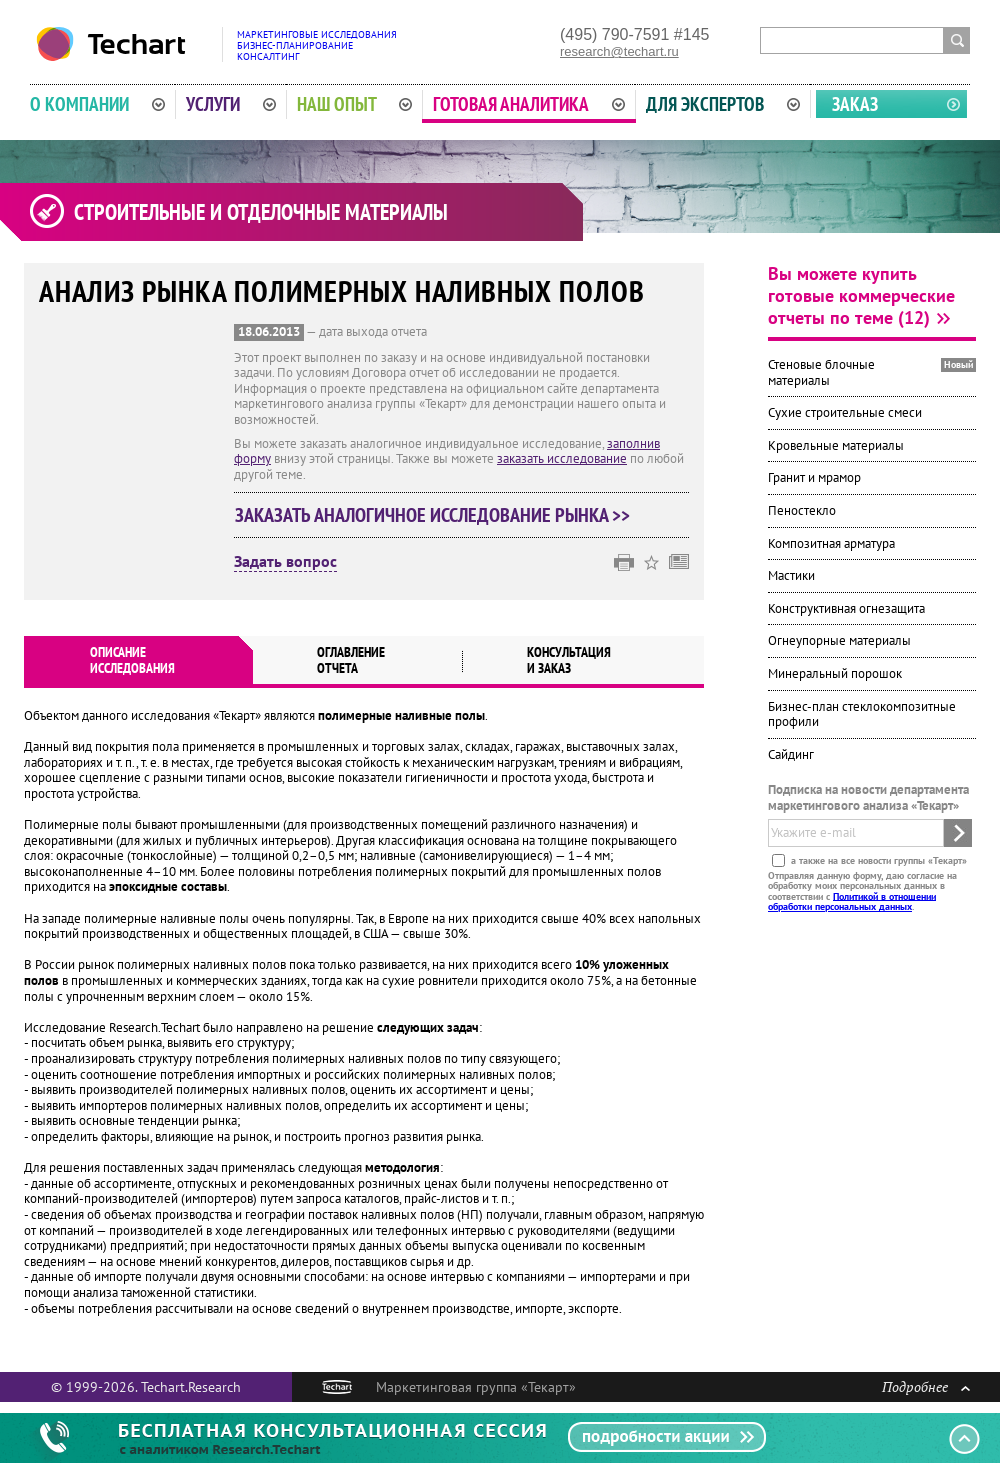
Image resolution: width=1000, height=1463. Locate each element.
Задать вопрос (285, 562)
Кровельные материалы (836, 445)
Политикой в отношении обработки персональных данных (852, 900)
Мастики (791, 575)
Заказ (855, 104)
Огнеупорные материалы (839, 640)
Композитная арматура (831, 543)
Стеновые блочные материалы (821, 372)
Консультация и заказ (569, 660)
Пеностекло (802, 510)
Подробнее (926, 1386)
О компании (97, 104)
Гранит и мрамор (814, 477)
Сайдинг (791, 754)
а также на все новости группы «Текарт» (877, 859)
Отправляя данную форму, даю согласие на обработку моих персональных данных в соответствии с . (862, 890)
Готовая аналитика (529, 104)
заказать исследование (562, 458)
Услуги (231, 104)
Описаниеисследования (132, 660)
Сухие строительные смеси (845, 412)
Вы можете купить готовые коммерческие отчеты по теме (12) (861, 295)
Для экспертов (723, 104)
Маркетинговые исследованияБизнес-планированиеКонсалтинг (317, 45)
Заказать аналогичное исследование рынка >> (432, 515)
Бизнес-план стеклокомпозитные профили (862, 714)
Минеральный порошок (835, 673)
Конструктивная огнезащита (846, 608)
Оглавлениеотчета (351, 660)
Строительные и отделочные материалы (261, 212)
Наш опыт (355, 104)
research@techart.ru (619, 51)
